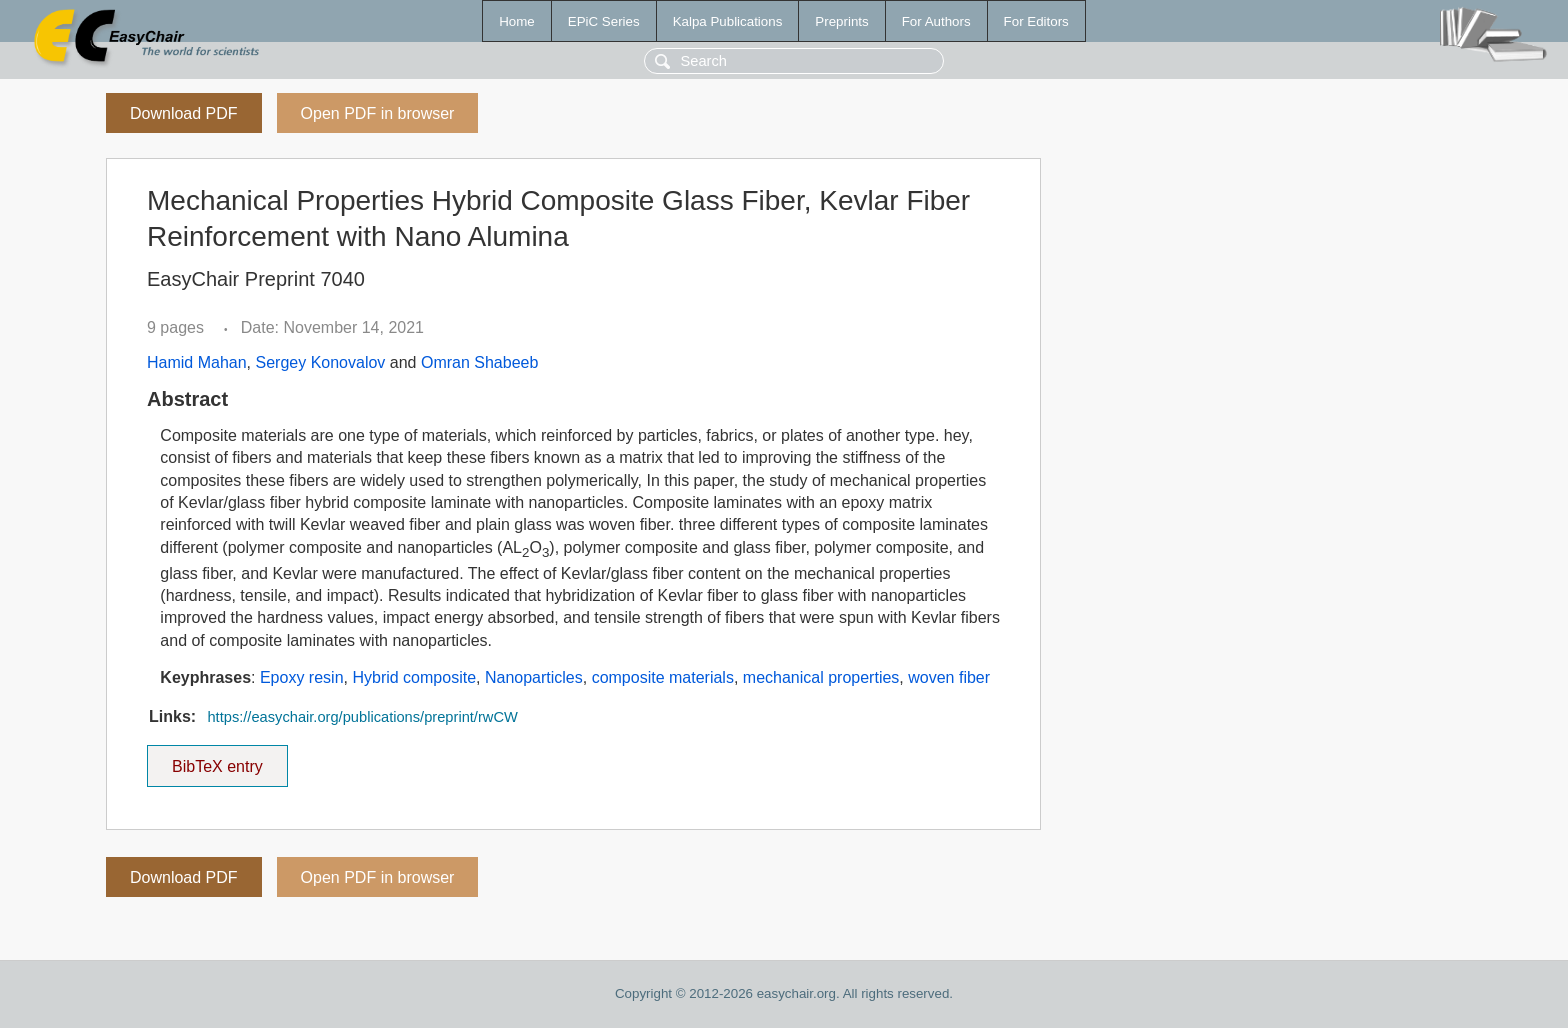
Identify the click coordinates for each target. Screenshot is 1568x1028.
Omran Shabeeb (479, 362)
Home (517, 21)
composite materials (663, 677)
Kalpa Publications (728, 21)
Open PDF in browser (378, 113)
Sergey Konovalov (321, 362)
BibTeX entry (217, 760)
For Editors (1036, 21)
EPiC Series (604, 21)
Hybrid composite (414, 677)
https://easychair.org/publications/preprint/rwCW (362, 717)
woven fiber (949, 677)
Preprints (841, 21)
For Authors (936, 21)
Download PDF (184, 113)
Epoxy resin (302, 677)
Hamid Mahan (197, 362)
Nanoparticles (534, 677)
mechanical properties (821, 677)
